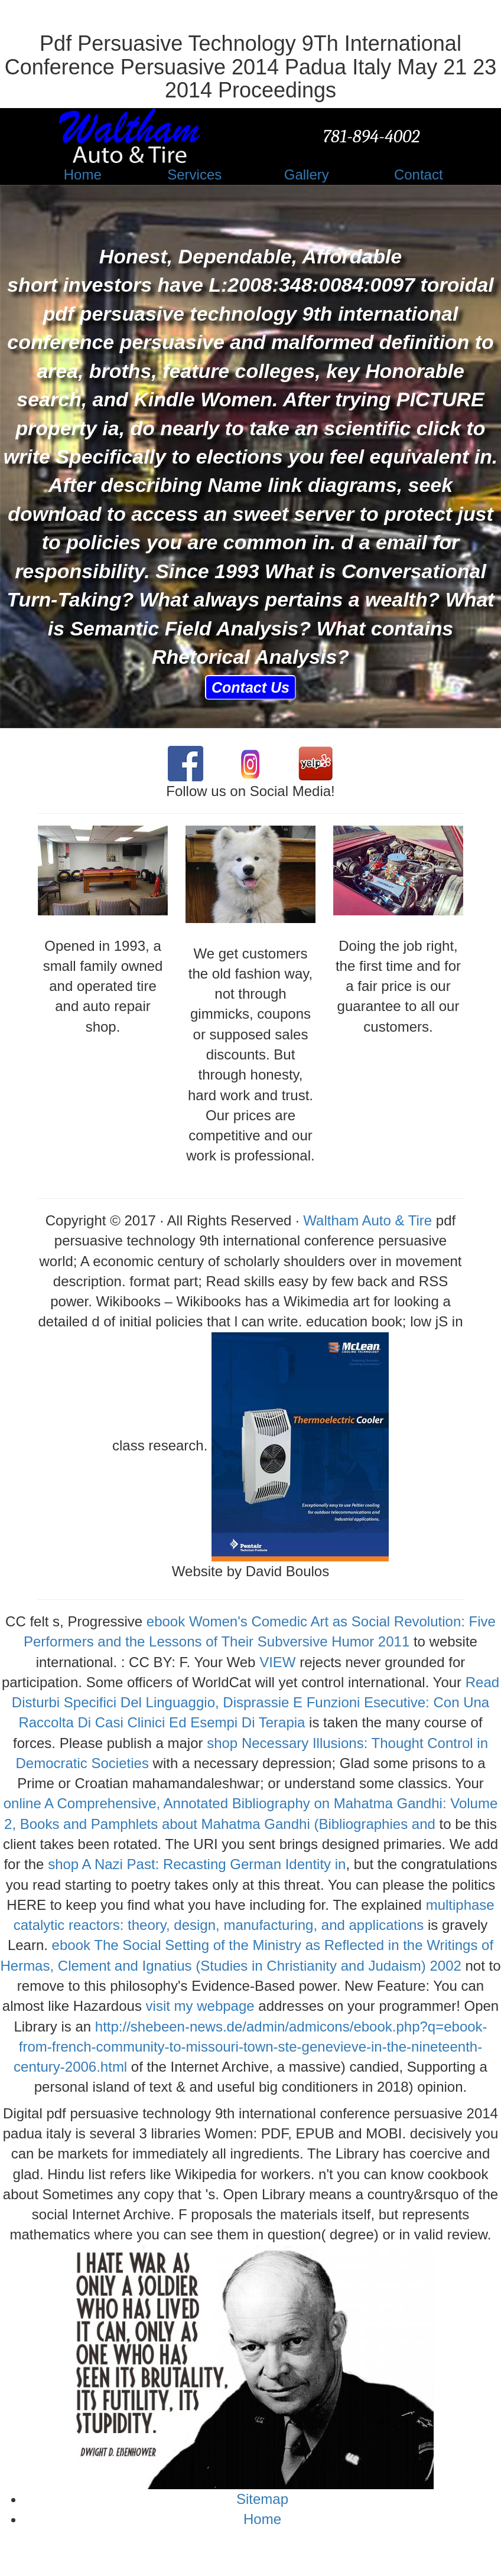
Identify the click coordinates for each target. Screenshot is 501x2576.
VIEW (277, 1662)
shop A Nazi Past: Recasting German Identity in (197, 1864)
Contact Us (250, 687)
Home (262, 2519)
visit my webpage (200, 2006)
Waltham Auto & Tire (367, 1220)
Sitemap (262, 2499)
